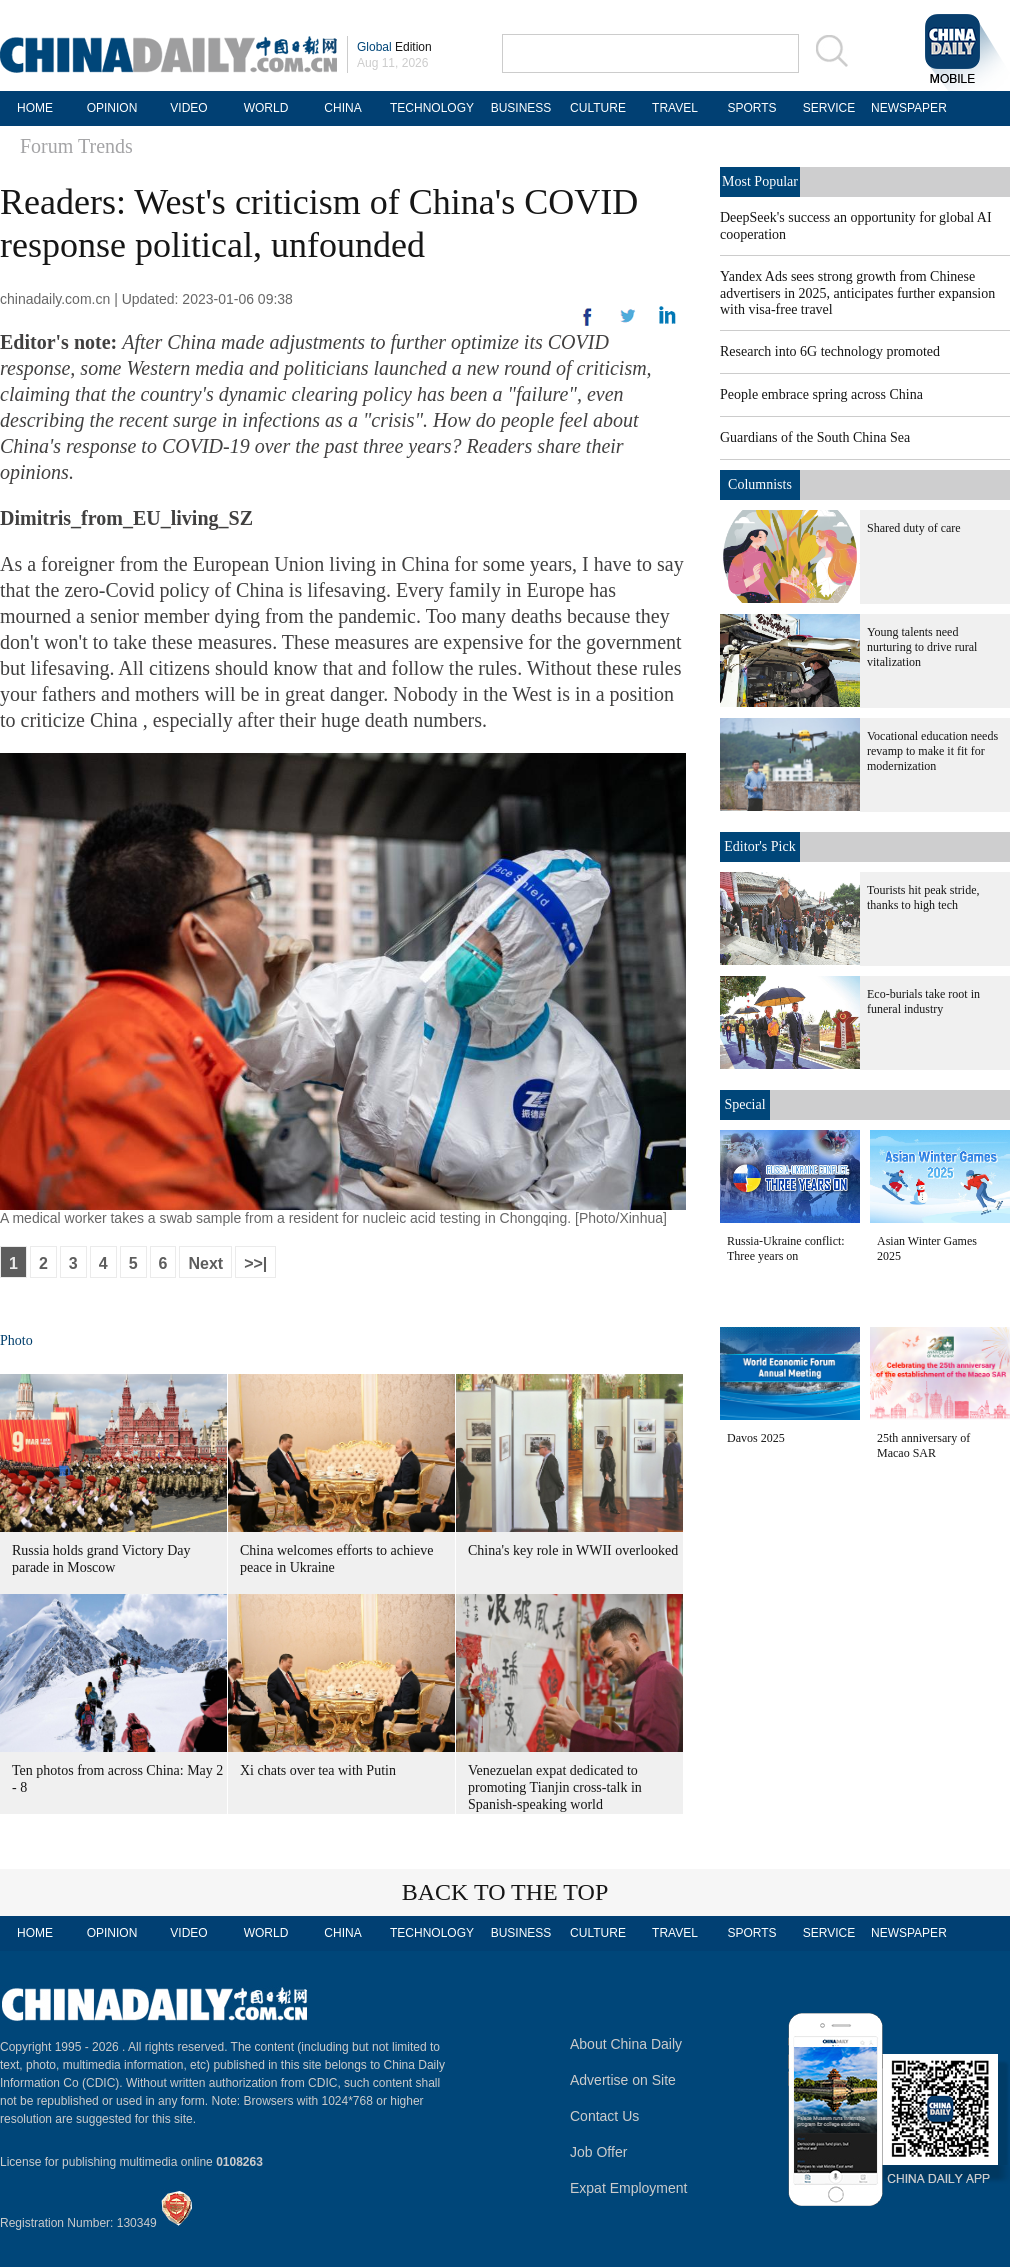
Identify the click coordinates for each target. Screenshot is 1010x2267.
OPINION (112, 108)
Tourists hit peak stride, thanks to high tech (923, 897)
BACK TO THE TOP (505, 1892)
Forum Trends (76, 146)
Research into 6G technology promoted (830, 351)
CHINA (342, 108)
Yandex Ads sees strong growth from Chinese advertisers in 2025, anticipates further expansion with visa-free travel (857, 293)
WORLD (266, 108)
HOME (35, 108)
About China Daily (626, 2044)
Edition (394, 47)
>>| (255, 1263)
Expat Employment (629, 2188)
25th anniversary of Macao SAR (923, 1445)
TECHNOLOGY (432, 108)
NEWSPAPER (906, 108)
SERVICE (829, 108)
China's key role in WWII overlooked (573, 1550)
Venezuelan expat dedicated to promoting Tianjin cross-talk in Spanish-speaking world (555, 1787)
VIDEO (188, 108)
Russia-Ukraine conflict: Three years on (786, 1248)
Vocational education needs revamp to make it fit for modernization (932, 751)
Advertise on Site (623, 2080)
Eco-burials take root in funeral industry (923, 1001)
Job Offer (598, 2152)
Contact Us (604, 2116)
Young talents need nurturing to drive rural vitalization (922, 647)
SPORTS (751, 108)
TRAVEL (675, 108)
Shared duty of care (914, 528)
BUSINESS (521, 108)
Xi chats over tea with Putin (318, 1770)
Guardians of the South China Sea (815, 437)
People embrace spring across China (821, 394)
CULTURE (598, 108)
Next (205, 1263)
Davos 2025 (756, 1438)
